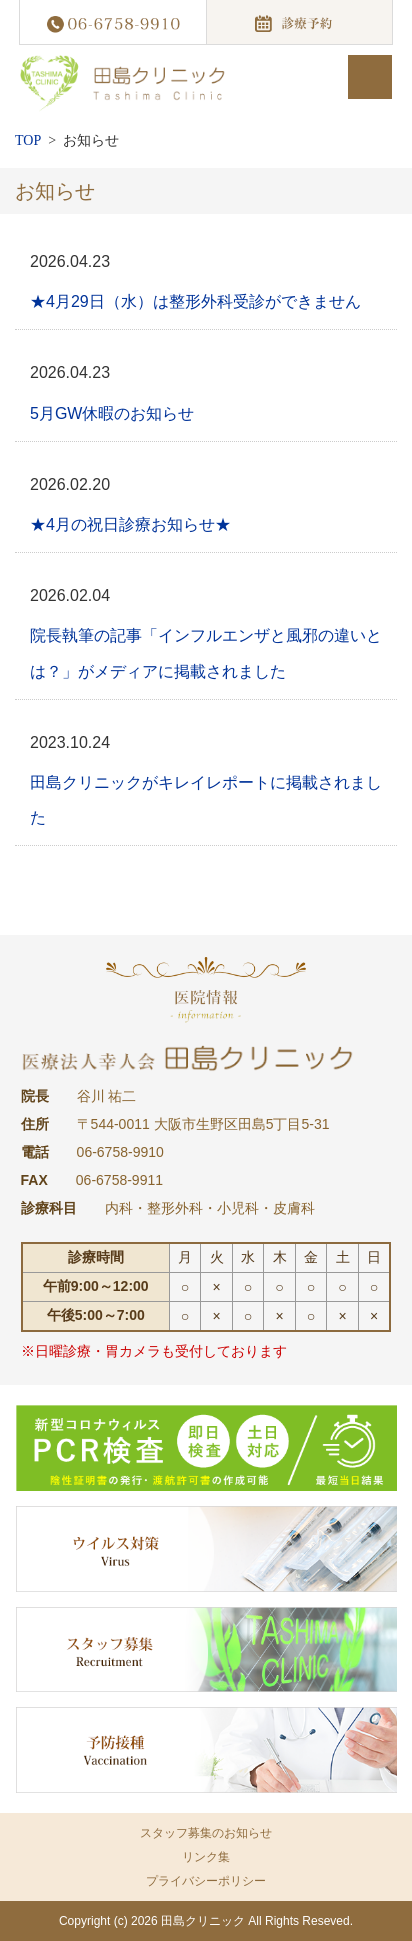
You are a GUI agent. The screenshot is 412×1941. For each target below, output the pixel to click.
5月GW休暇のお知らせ (112, 413)
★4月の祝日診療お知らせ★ (130, 524)
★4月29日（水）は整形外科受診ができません (195, 301)
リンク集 (206, 1857)
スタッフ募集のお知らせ (206, 1833)
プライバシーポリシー (206, 1881)
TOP (28, 140)
